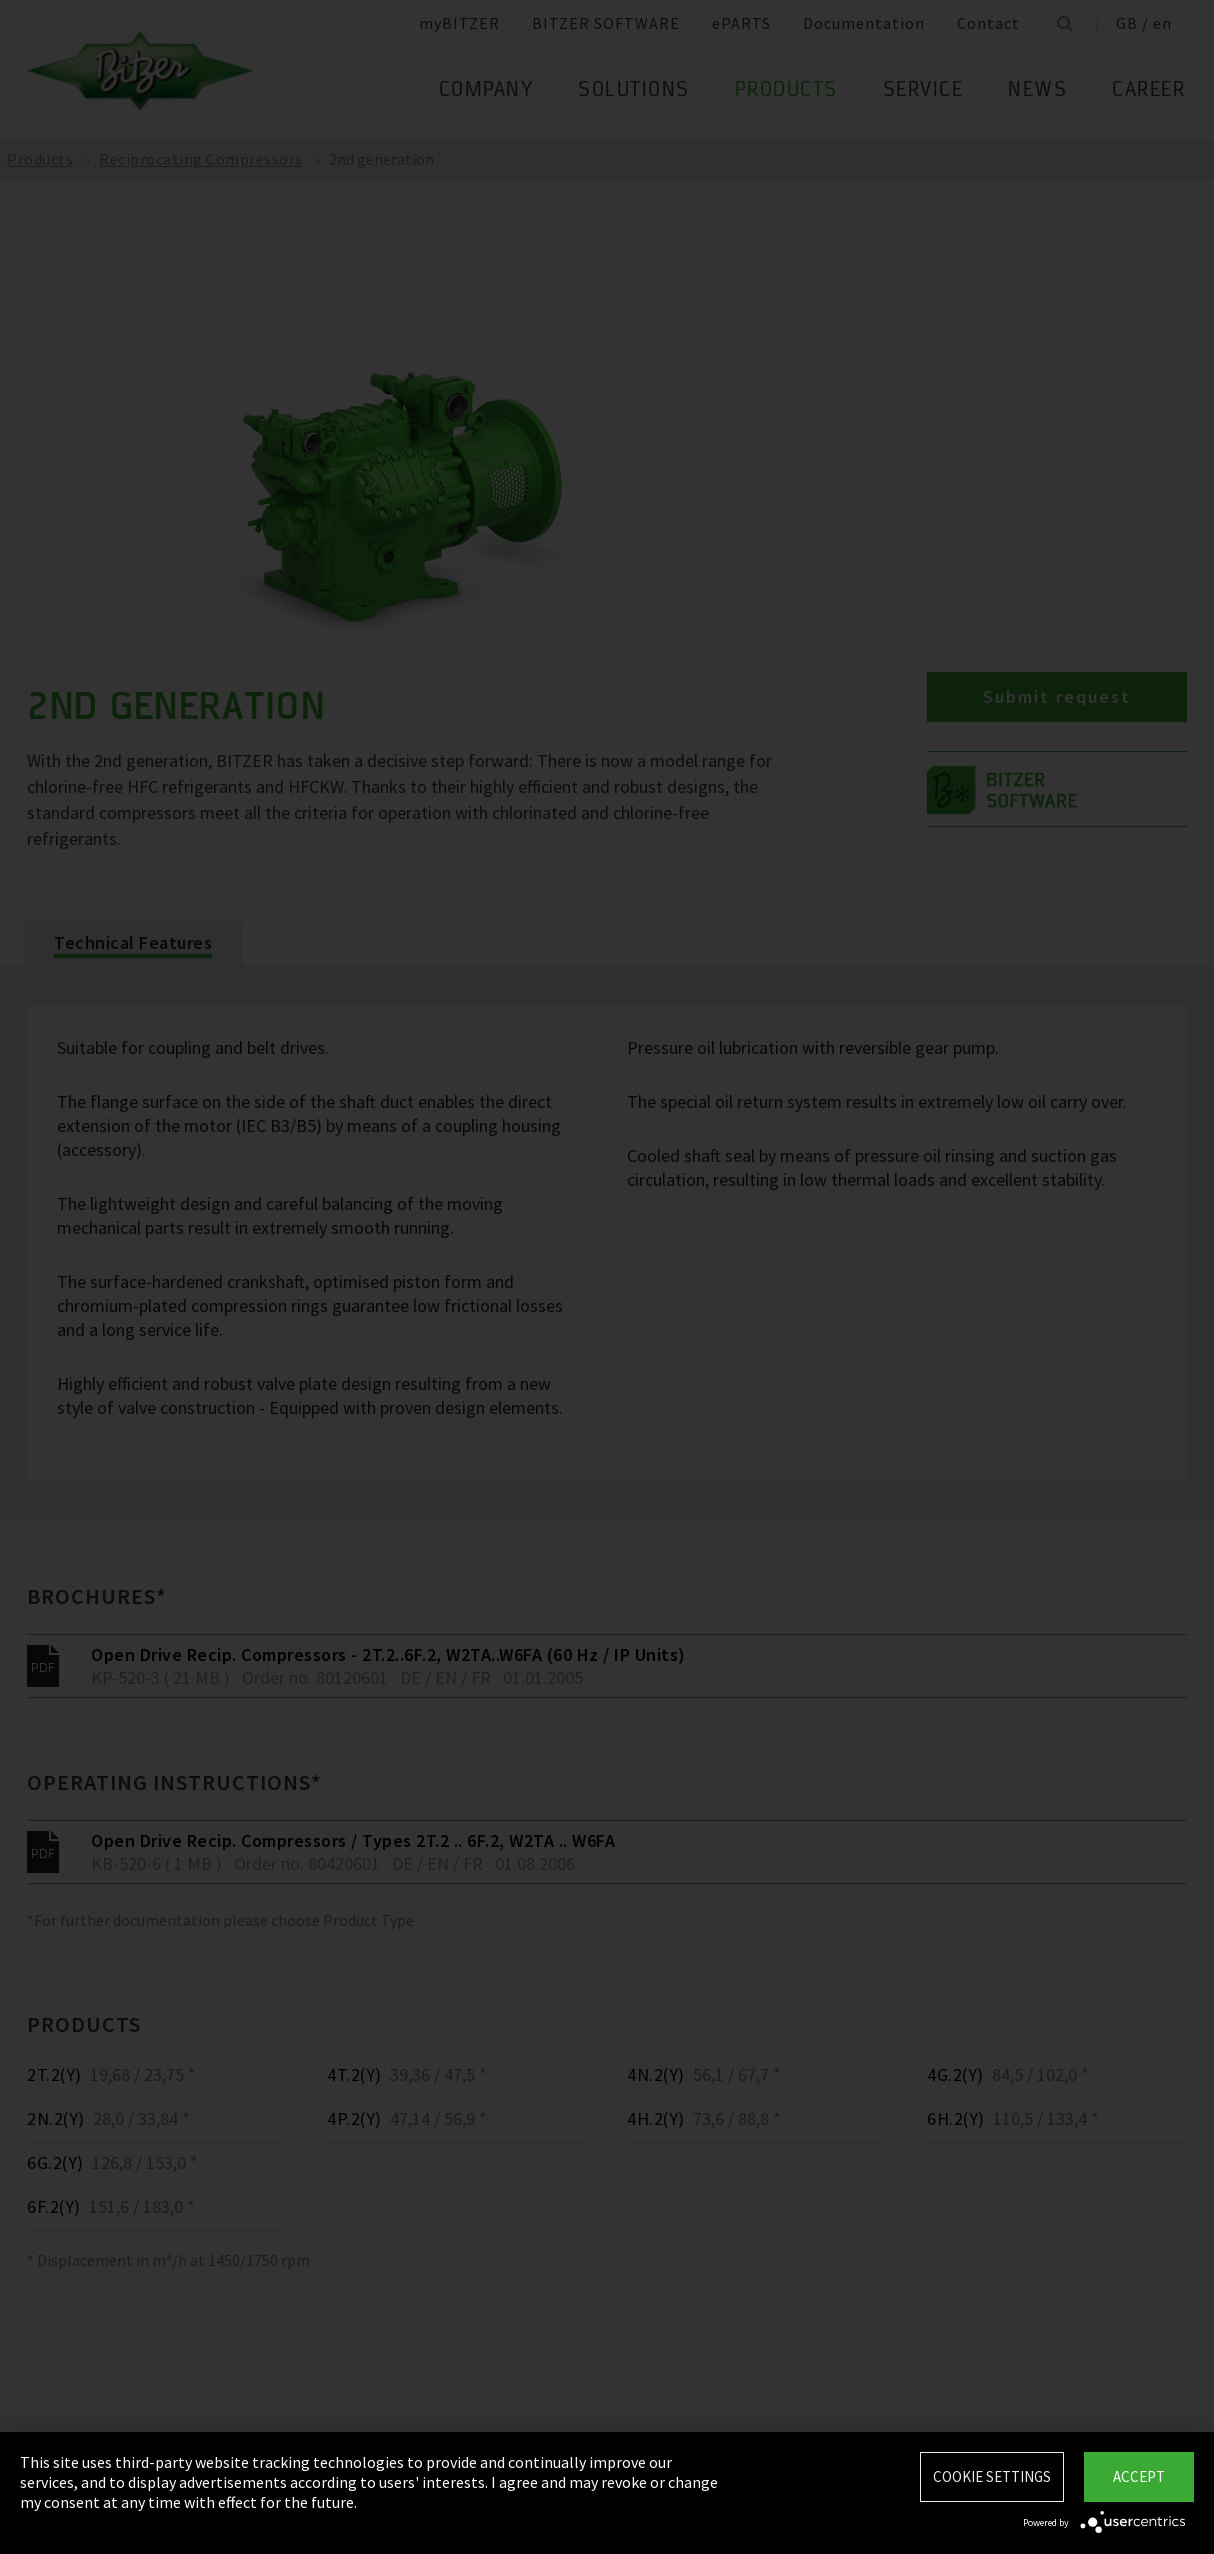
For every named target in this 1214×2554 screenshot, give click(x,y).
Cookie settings (992, 2476)
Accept (1139, 2476)
